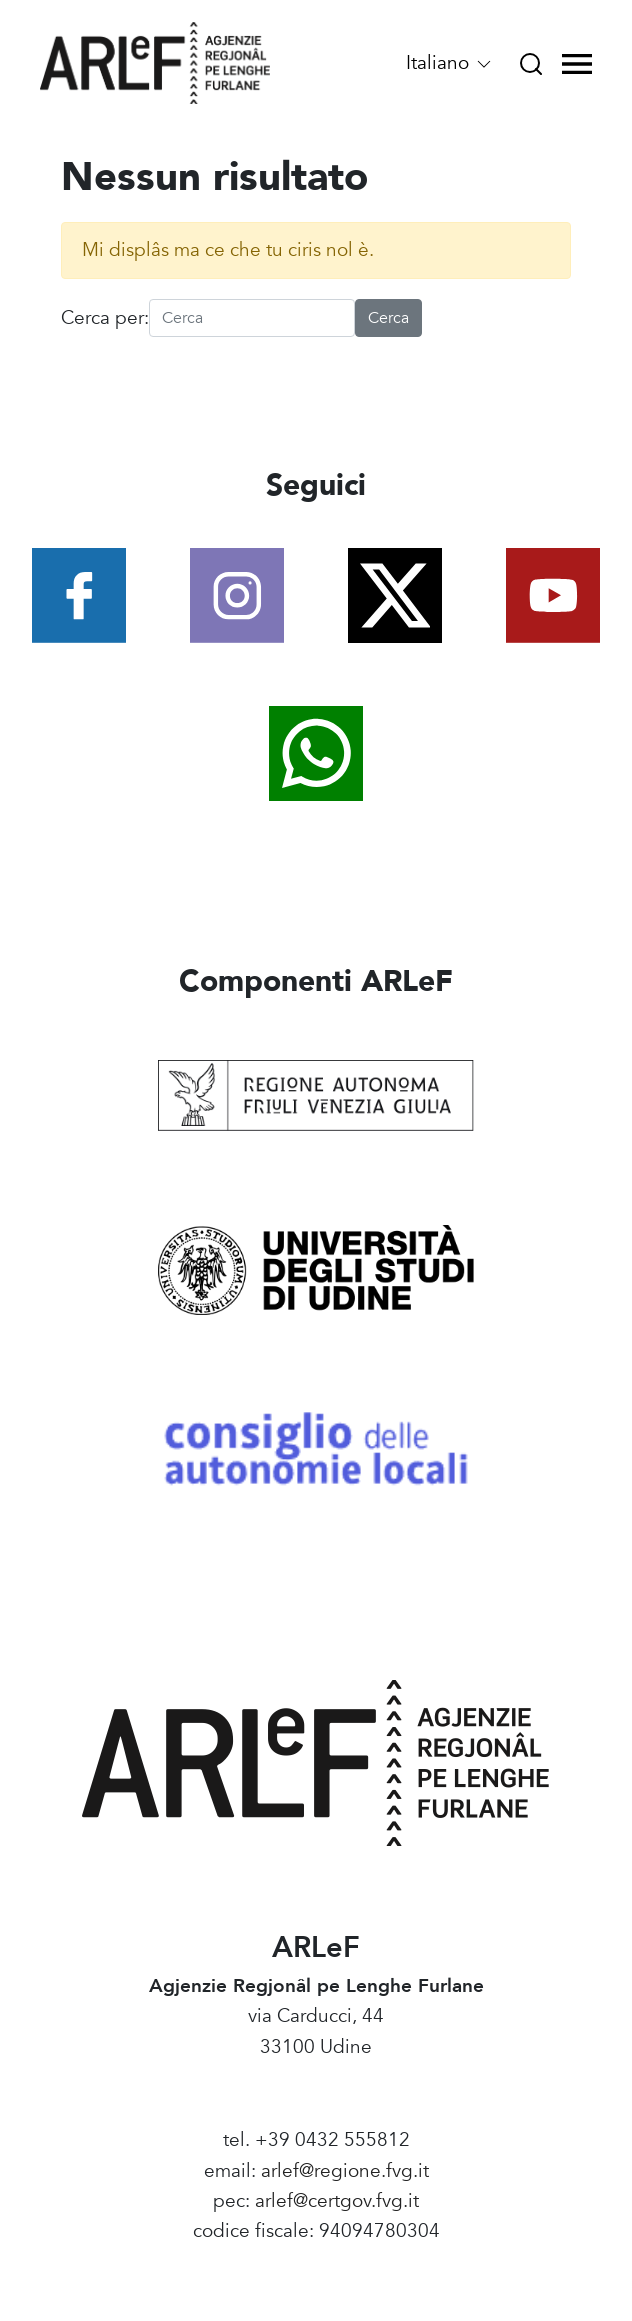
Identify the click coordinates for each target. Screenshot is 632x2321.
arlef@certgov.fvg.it (337, 2201)
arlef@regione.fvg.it (345, 2171)
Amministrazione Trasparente (316, 2262)
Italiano (450, 63)
